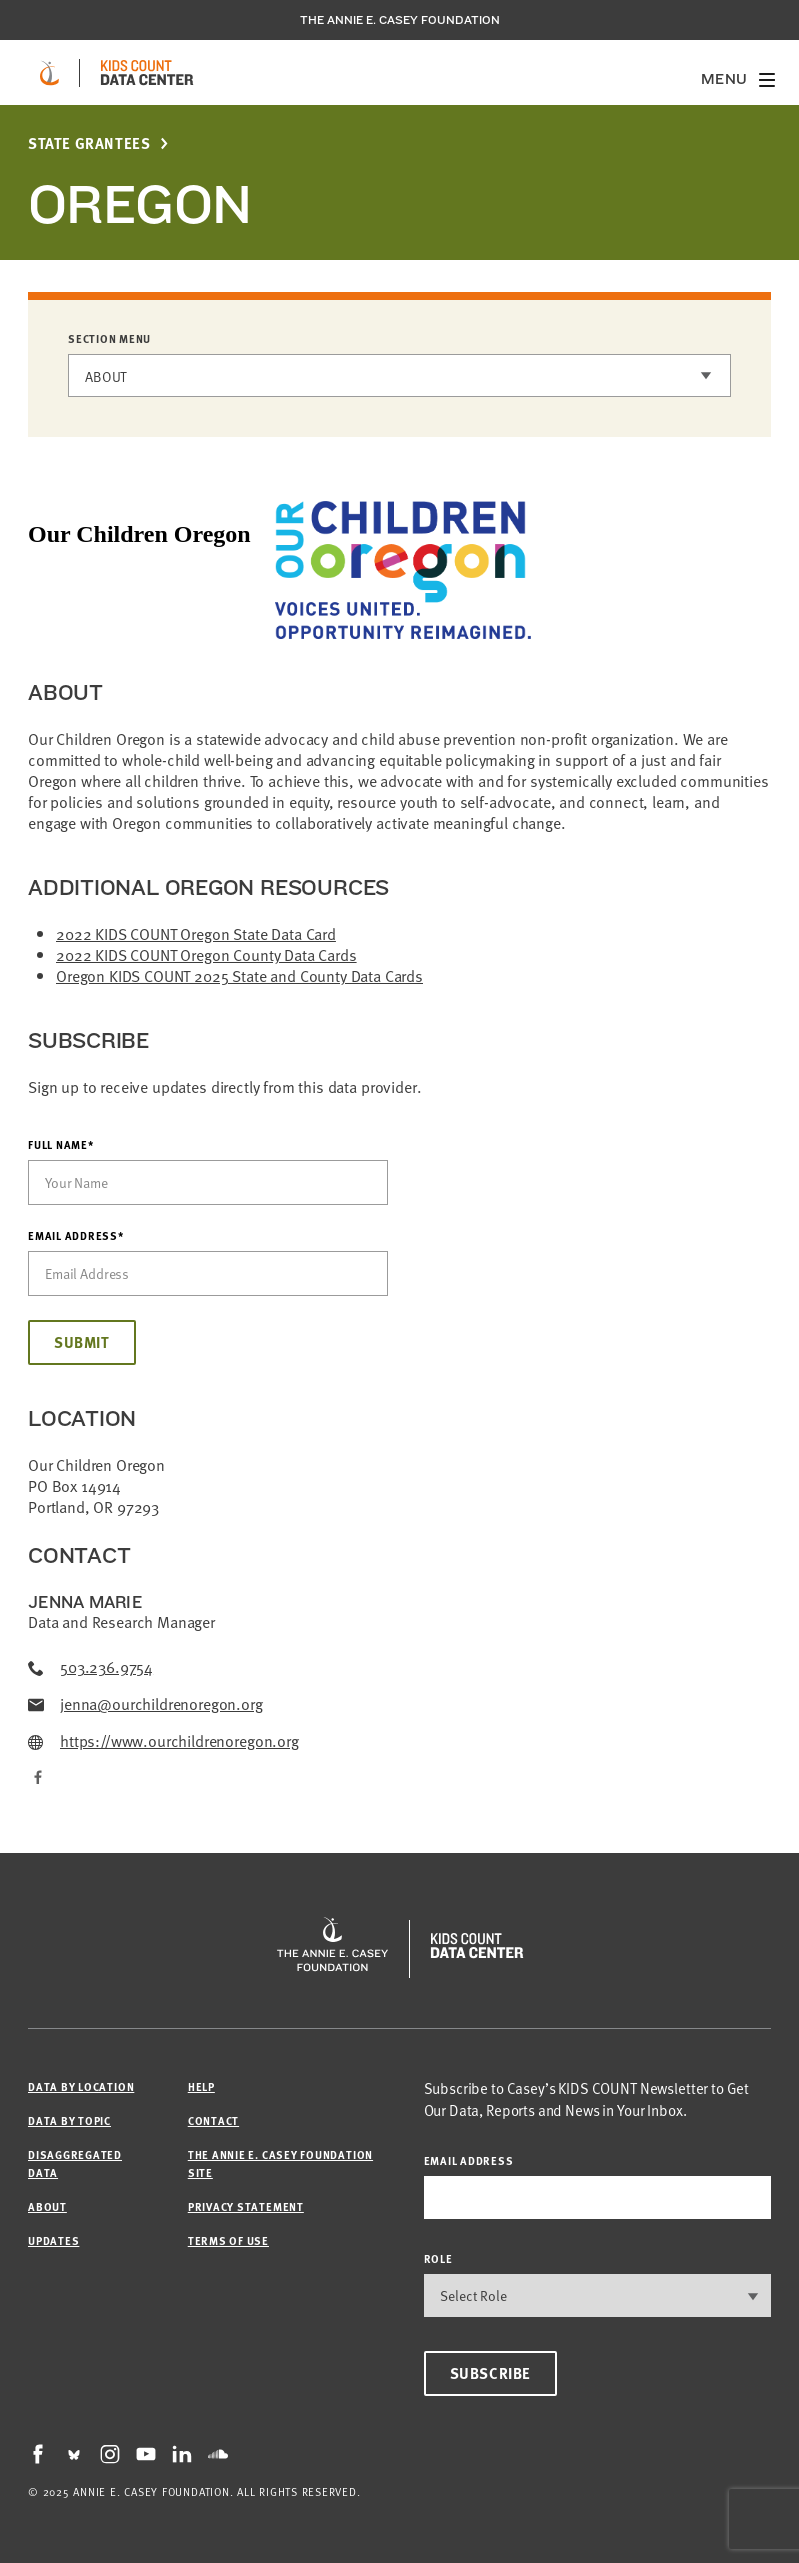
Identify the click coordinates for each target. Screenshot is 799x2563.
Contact (213, 2120)
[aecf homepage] (49, 73)
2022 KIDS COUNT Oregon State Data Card (196, 934)
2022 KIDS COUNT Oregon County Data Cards (206, 955)
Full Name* (61, 1145)
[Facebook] (36, 1778)
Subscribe (490, 2373)
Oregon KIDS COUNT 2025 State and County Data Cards (239, 976)
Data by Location (81, 2086)
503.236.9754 (90, 1667)
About (106, 376)
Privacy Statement (246, 2206)
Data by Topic (69, 2120)
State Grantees (89, 143)
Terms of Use (228, 2240)
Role (438, 2258)
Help (201, 2086)
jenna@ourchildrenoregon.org (145, 1704)
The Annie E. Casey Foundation (400, 20)
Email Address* (76, 1236)
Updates (53, 2240)
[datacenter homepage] (147, 73)
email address (469, 2160)
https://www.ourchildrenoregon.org (163, 1741)
